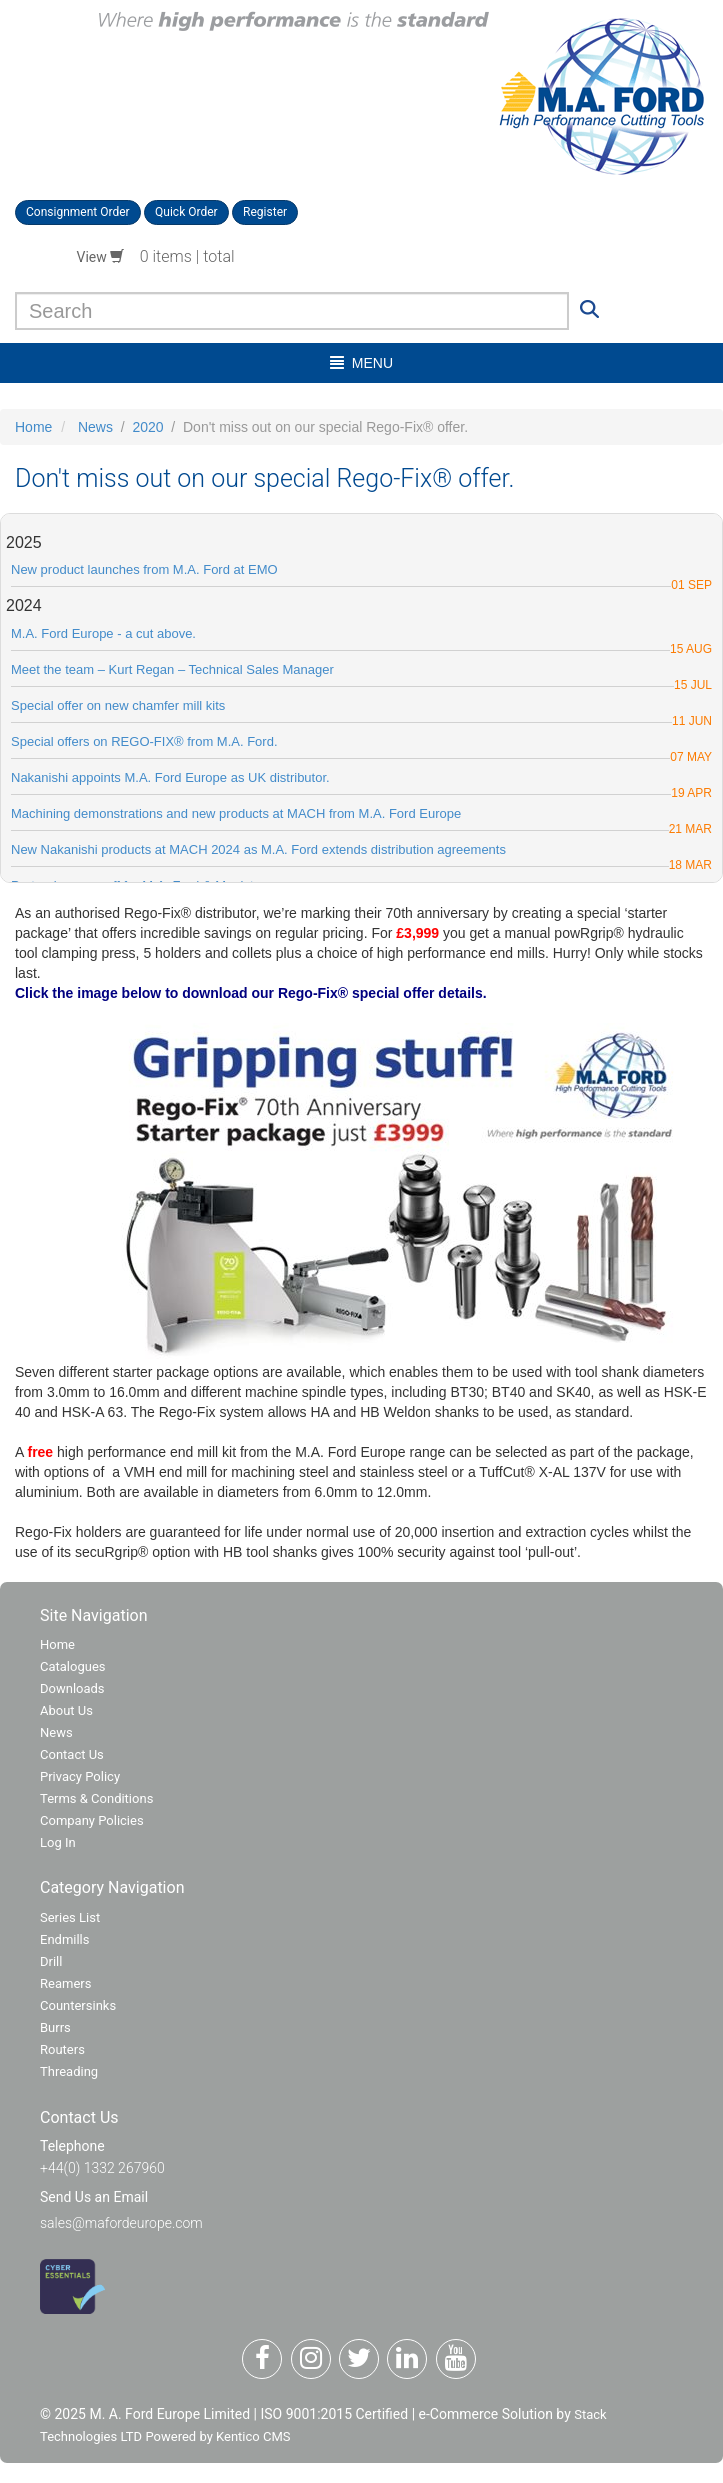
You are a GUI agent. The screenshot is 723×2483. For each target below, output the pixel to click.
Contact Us (72, 1754)
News (95, 427)
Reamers (65, 1983)
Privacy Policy (80, 1776)
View (101, 257)
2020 (147, 427)
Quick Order (186, 212)
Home (33, 427)
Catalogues (73, 1666)
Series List (70, 1917)
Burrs (55, 2027)
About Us (66, 1710)
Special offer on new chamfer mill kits (118, 705)
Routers (62, 2049)
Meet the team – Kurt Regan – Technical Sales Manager (172, 669)
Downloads (72, 1688)
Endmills (65, 1939)
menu (361, 363)
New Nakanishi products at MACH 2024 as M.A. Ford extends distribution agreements (258, 849)
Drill (51, 1961)
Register (265, 212)
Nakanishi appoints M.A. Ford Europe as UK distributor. (170, 777)
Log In (58, 1842)
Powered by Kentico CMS (217, 2436)
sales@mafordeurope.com (121, 2223)
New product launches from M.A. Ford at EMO (144, 569)
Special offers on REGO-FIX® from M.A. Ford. (144, 741)
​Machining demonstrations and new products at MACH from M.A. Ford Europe (236, 813)
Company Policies (92, 1820)
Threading (69, 2071)
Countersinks (78, 2005)
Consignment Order (78, 212)
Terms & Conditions (96, 1798)
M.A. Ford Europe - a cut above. (103, 633)
